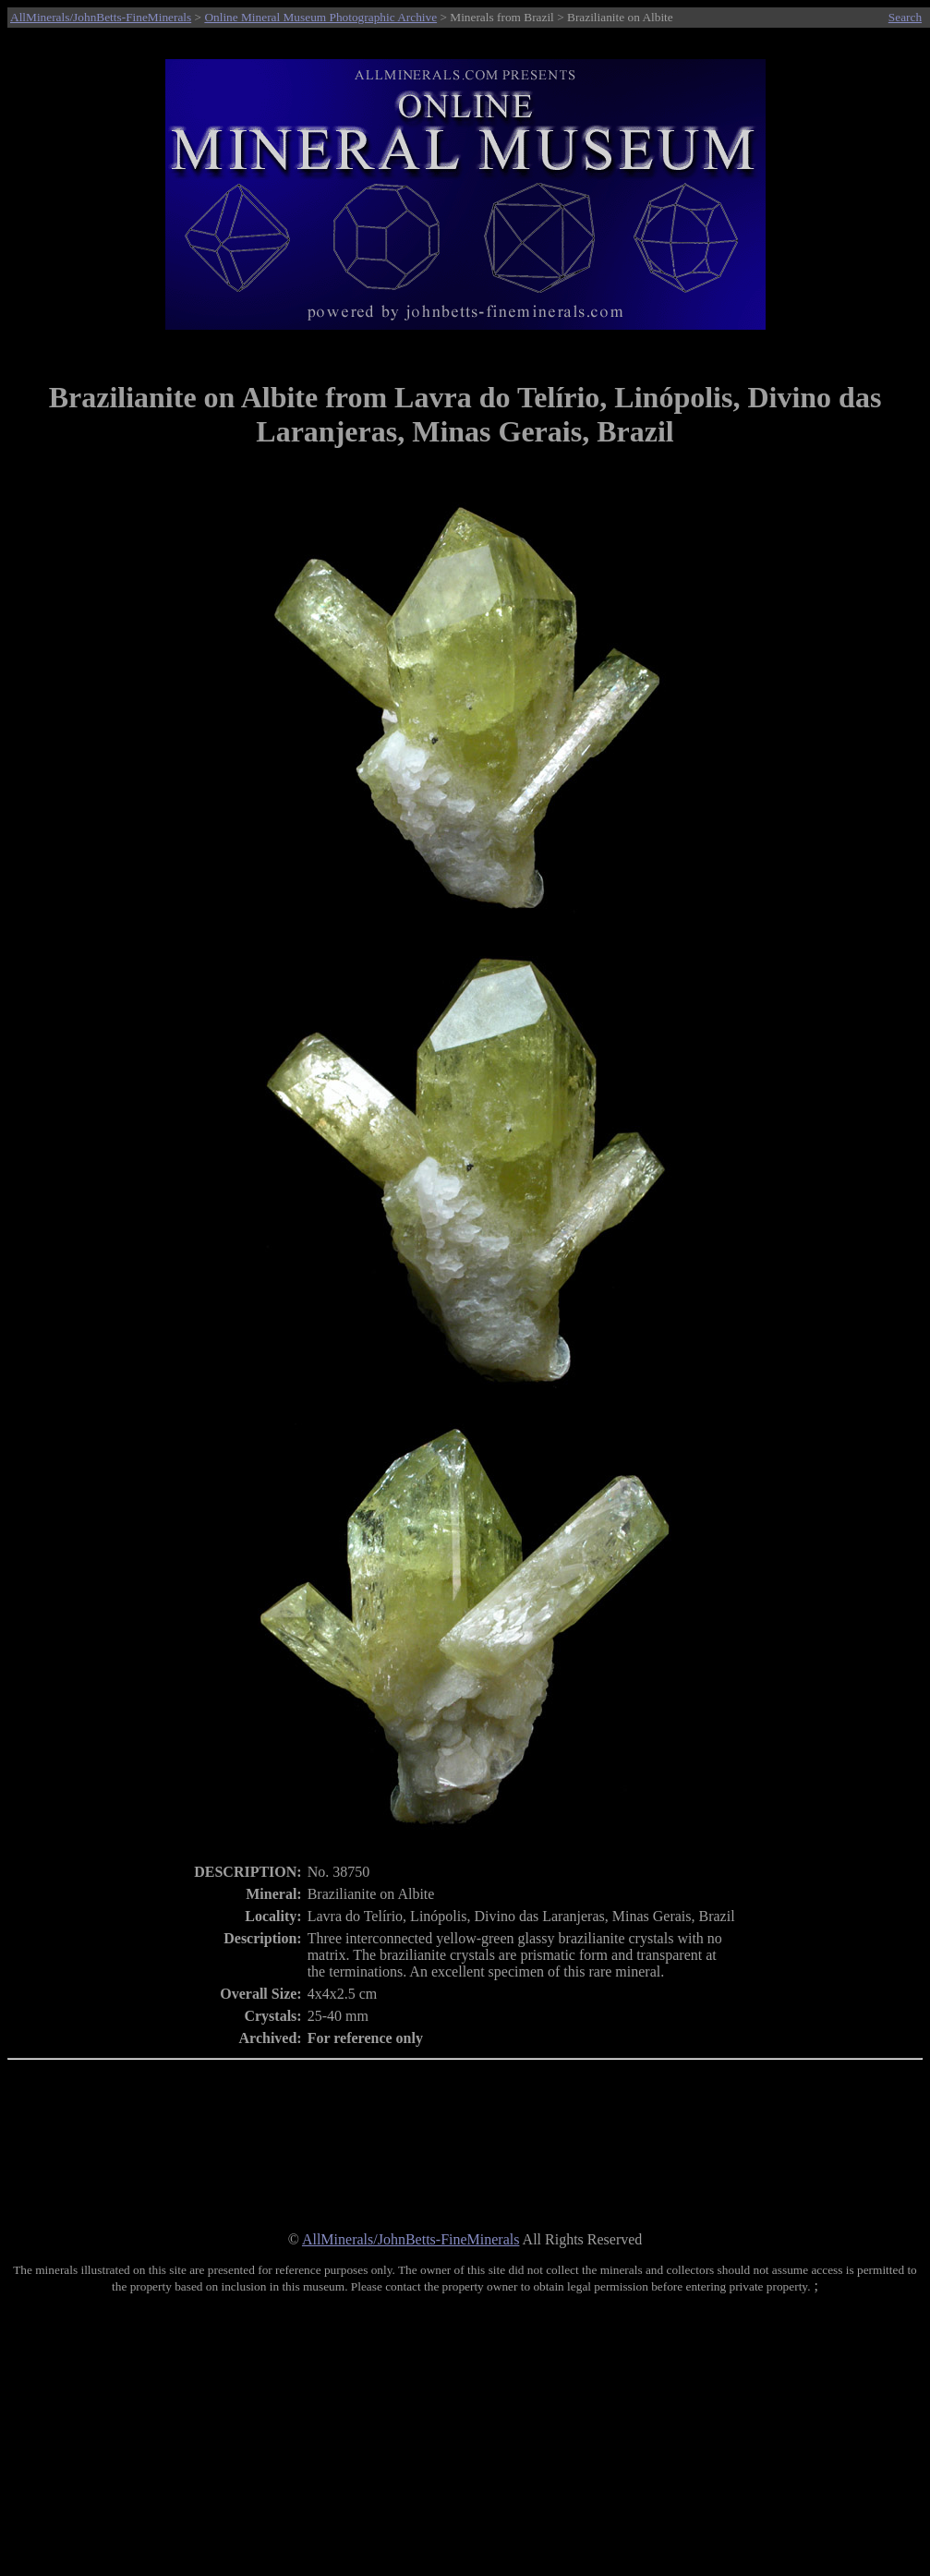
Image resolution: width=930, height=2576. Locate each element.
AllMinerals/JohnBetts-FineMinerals (100, 17)
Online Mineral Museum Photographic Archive (320, 17)
